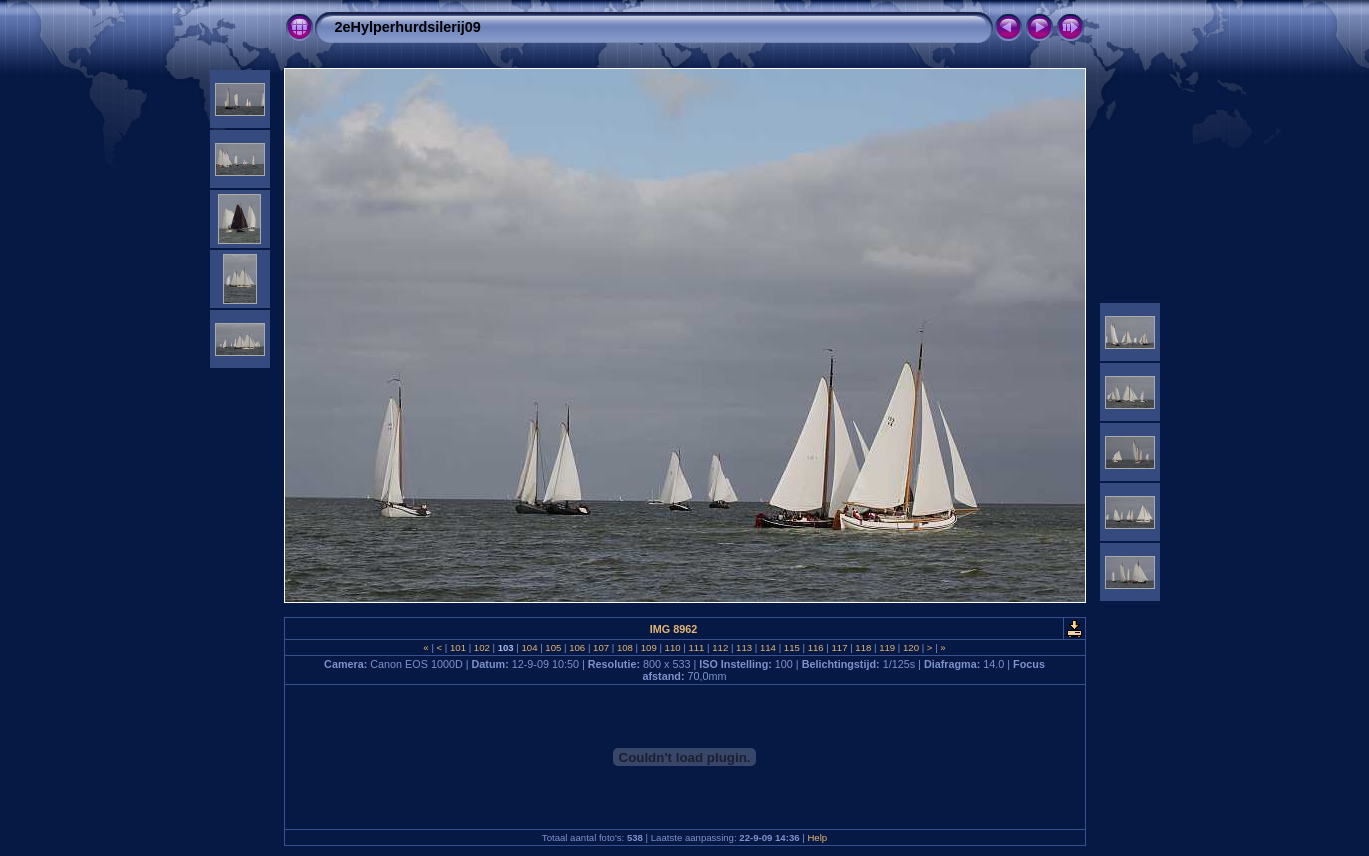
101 (457, 647)
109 (648, 647)
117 (839, 647)
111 (696, 647)
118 (863, 647)
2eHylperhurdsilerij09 (408, 27)
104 (529, 647)
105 (553, 647)
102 (481, 647)
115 (791, 647)
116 (815, 647)
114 (767, 647)
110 (672, 647)
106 (577, 647)
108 (624, 647)
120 (910, 647)
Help (817, 837)
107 (600, 647)
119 (887, 647)
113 (743, 647)
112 (720, 647)
